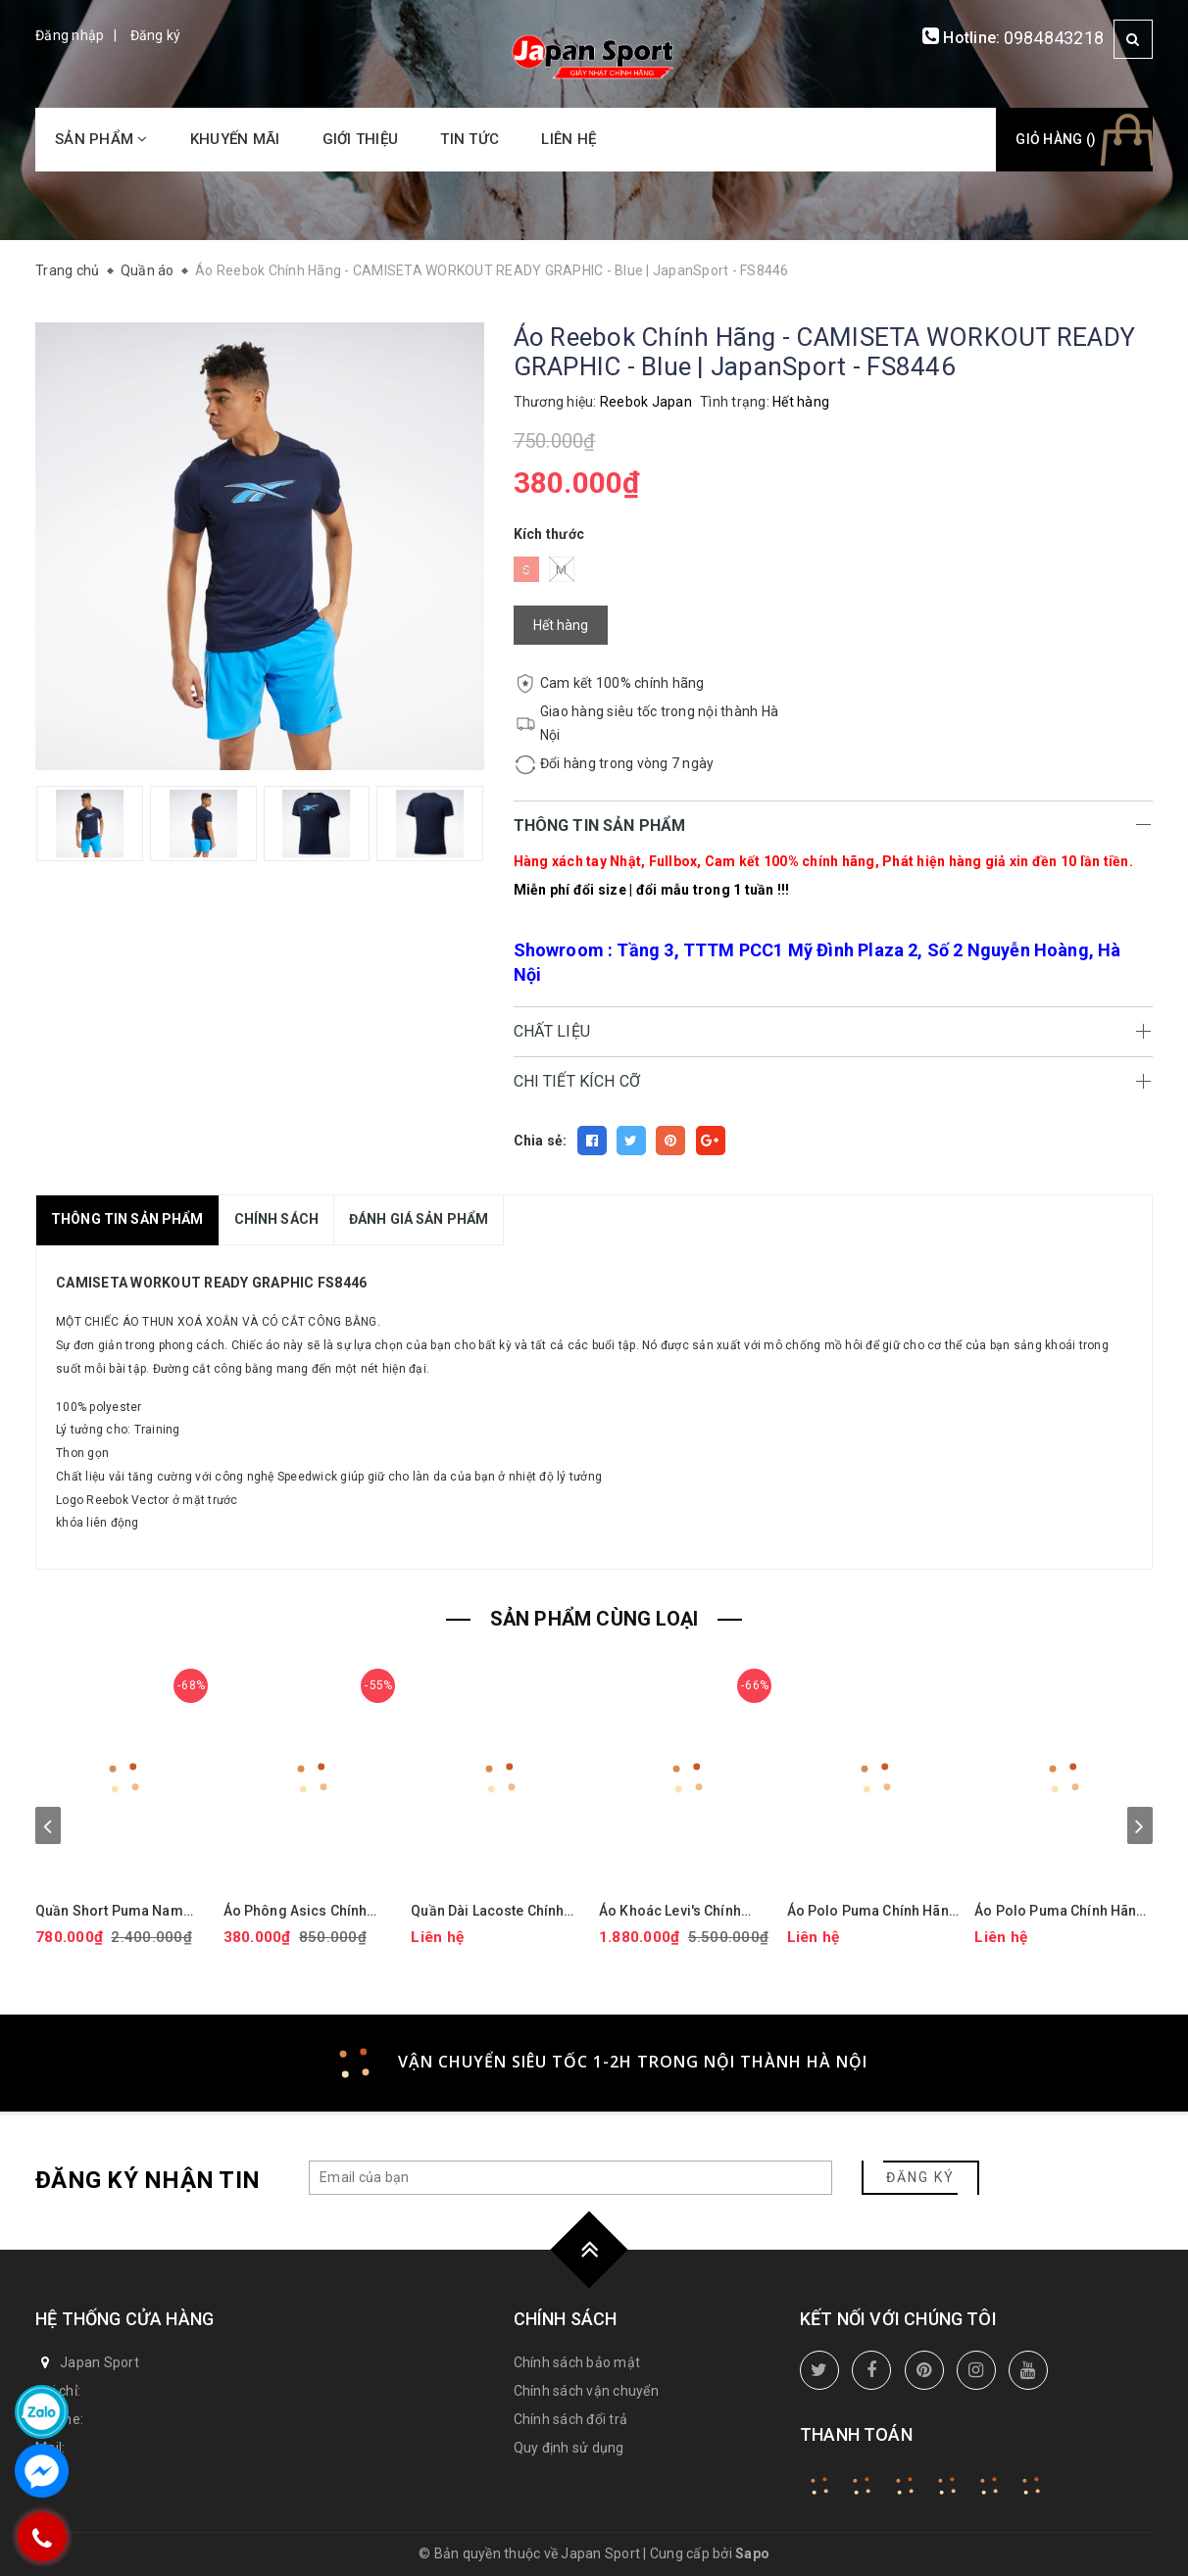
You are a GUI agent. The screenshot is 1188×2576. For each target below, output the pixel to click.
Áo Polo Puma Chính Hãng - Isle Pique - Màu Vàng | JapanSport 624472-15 (872, 1911)
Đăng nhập (69, 35)
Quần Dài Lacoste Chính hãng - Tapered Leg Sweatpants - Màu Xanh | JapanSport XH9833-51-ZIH (490, 1911)
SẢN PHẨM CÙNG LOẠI (594, 1618)
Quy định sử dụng (569, 2447)
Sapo (752, 2553)
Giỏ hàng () (1055, 139)
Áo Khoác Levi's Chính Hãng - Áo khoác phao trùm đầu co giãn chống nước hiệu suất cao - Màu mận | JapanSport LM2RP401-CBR (688, 1911)
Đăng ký (155, 35)
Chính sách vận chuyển (586, 2391)
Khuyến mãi (235, 139)
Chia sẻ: (541, 1140)
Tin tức (469, 139)
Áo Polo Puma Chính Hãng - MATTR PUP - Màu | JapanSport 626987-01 (1059, 1911)
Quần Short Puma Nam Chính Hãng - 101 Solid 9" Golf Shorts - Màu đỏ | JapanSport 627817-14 (118, 1911)
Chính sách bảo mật (577, 2362)
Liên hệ (568, 139)
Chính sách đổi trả (571, 2419)
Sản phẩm (101, 139)
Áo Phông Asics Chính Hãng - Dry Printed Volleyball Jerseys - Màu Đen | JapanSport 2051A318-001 (304, 1911)
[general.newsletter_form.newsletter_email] (570, 2178)
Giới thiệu (360, 139)
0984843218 (1054, 37)
